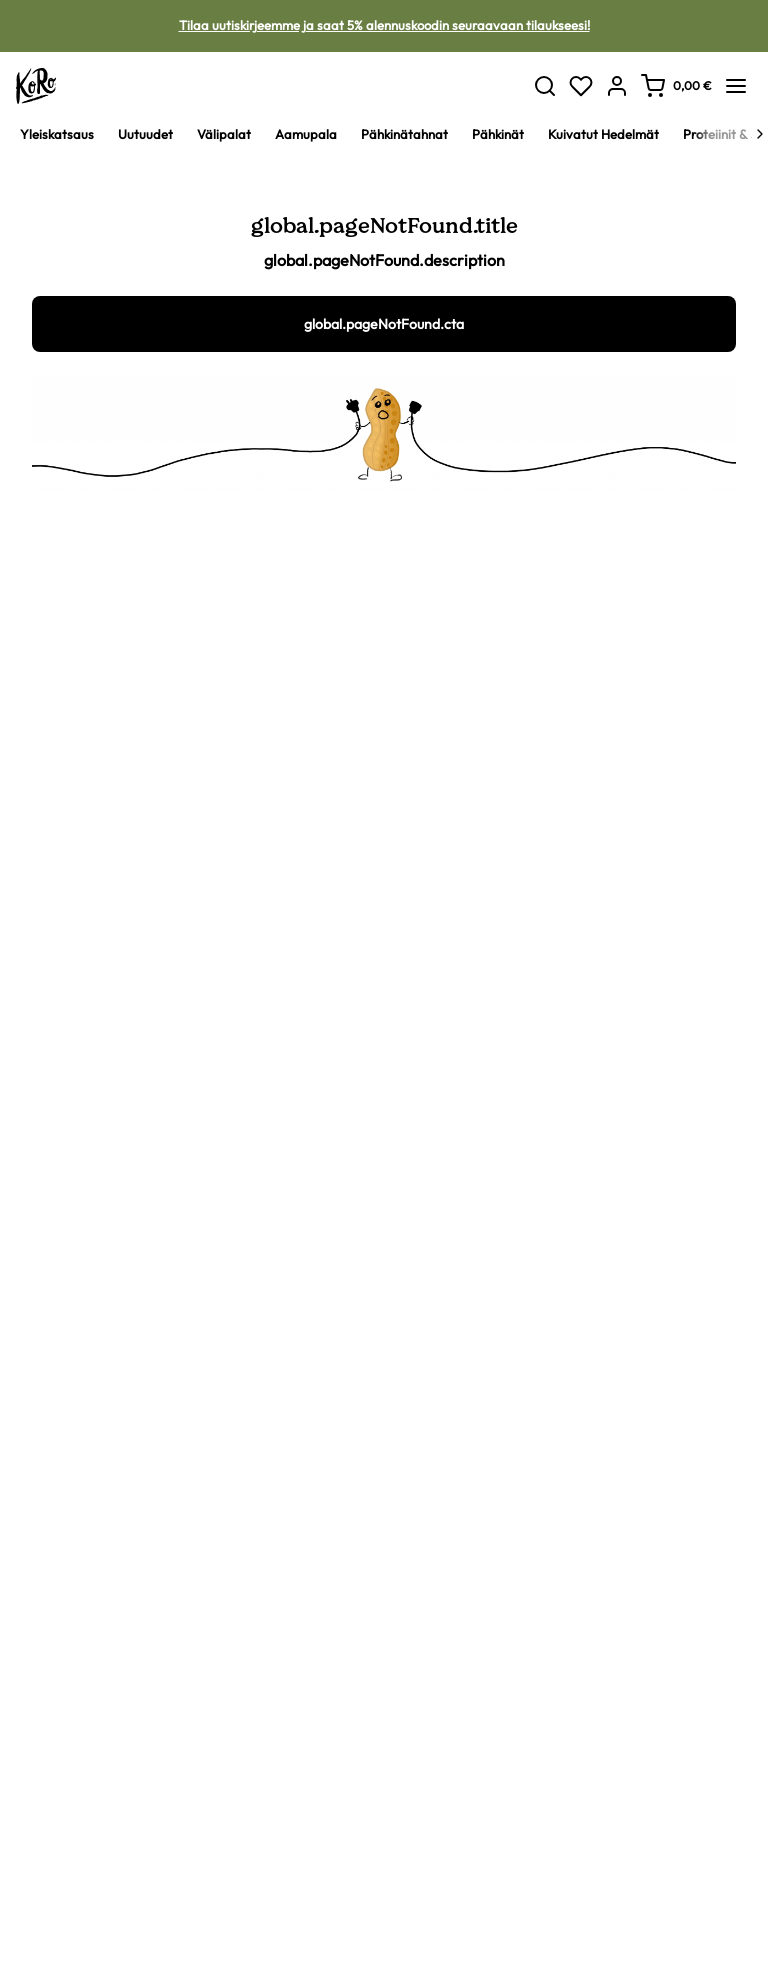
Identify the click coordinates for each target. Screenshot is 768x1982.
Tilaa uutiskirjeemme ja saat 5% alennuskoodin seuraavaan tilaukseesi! (384, 25)
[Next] (760, 134)
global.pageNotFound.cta (384, 324)
